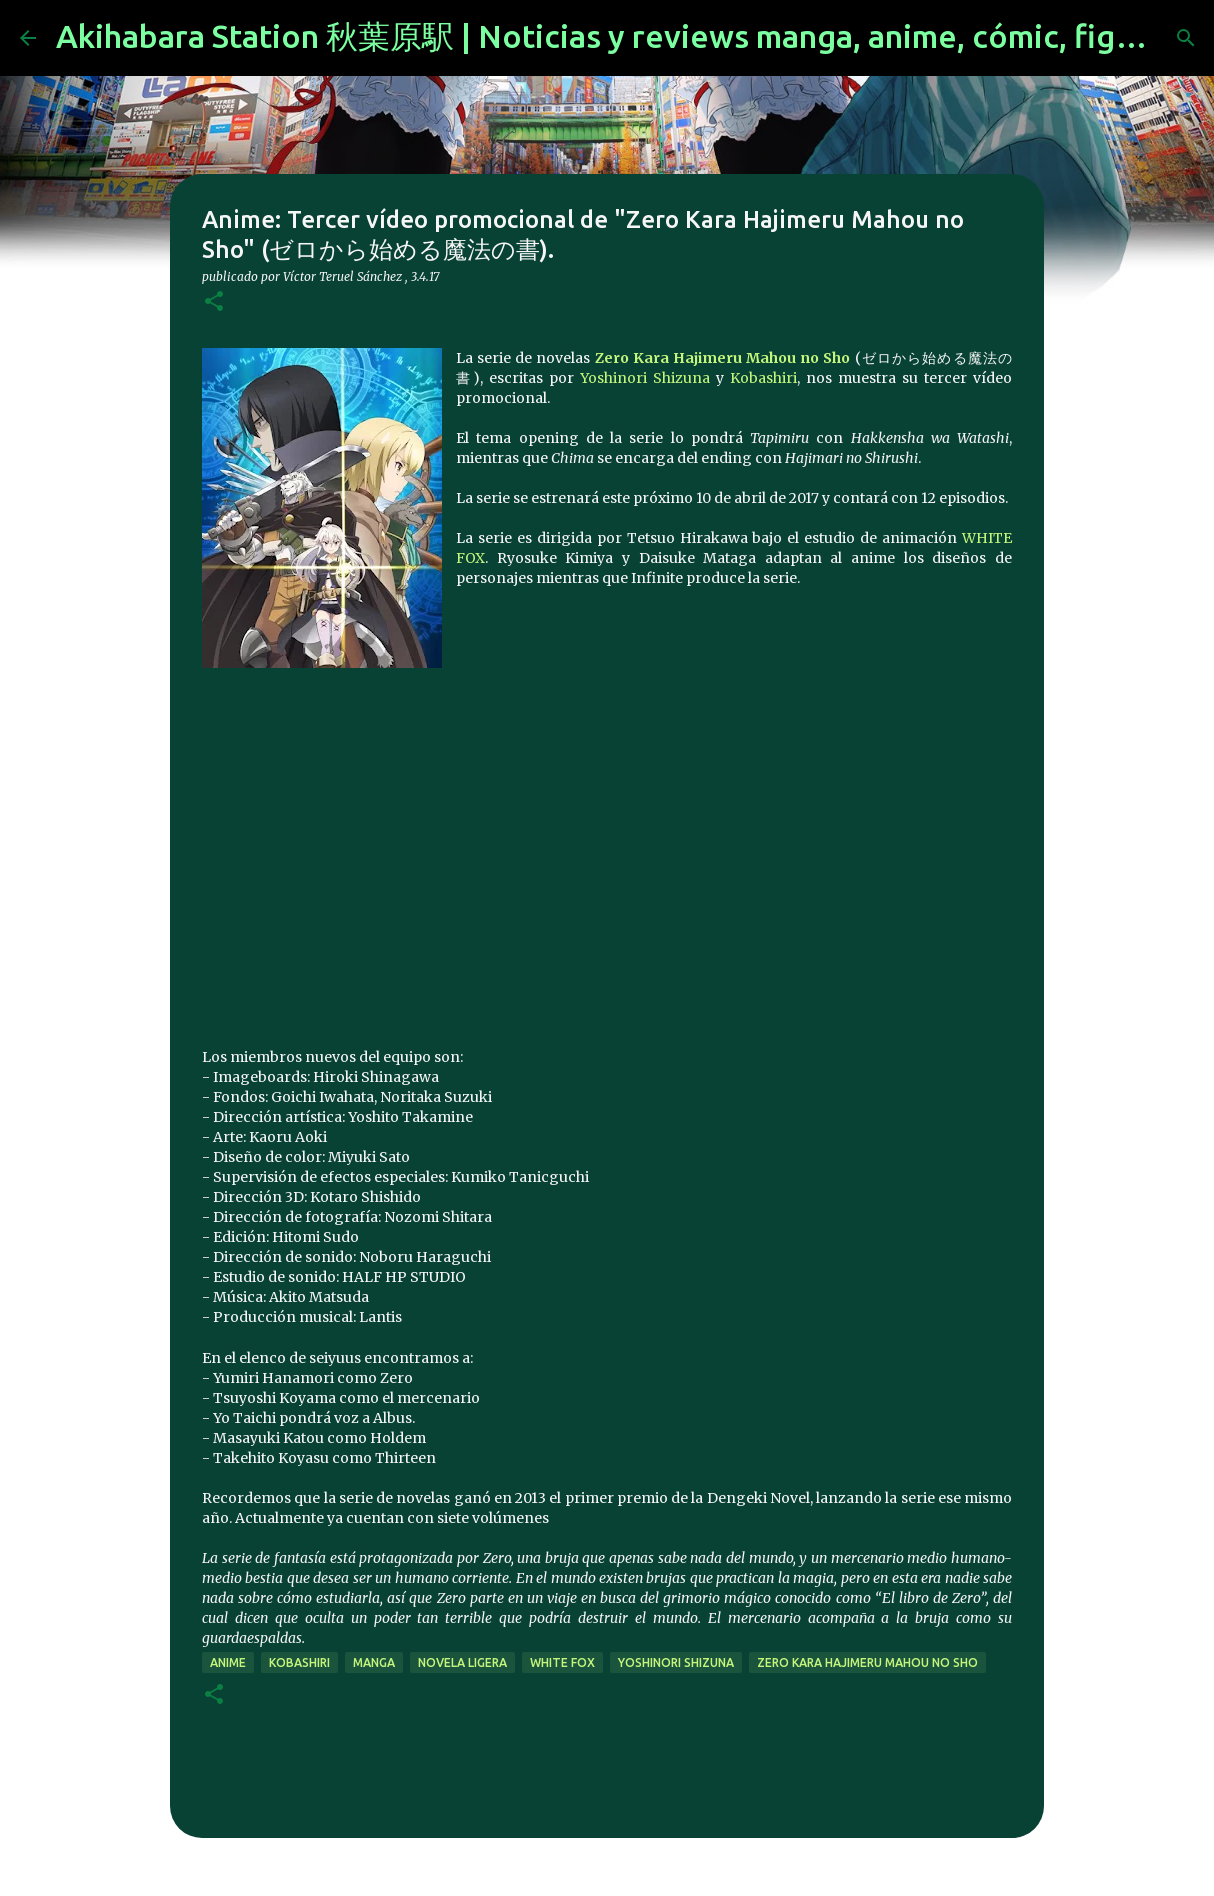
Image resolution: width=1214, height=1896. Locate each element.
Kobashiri (763, 378)
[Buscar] (1186, 38)
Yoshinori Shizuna (645, 378)
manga (374, 1662)
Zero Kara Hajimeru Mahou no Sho (723, 358)
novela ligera (462, 1662)
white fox (562, 1662)
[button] (214, 302)
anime (228, 1662)
